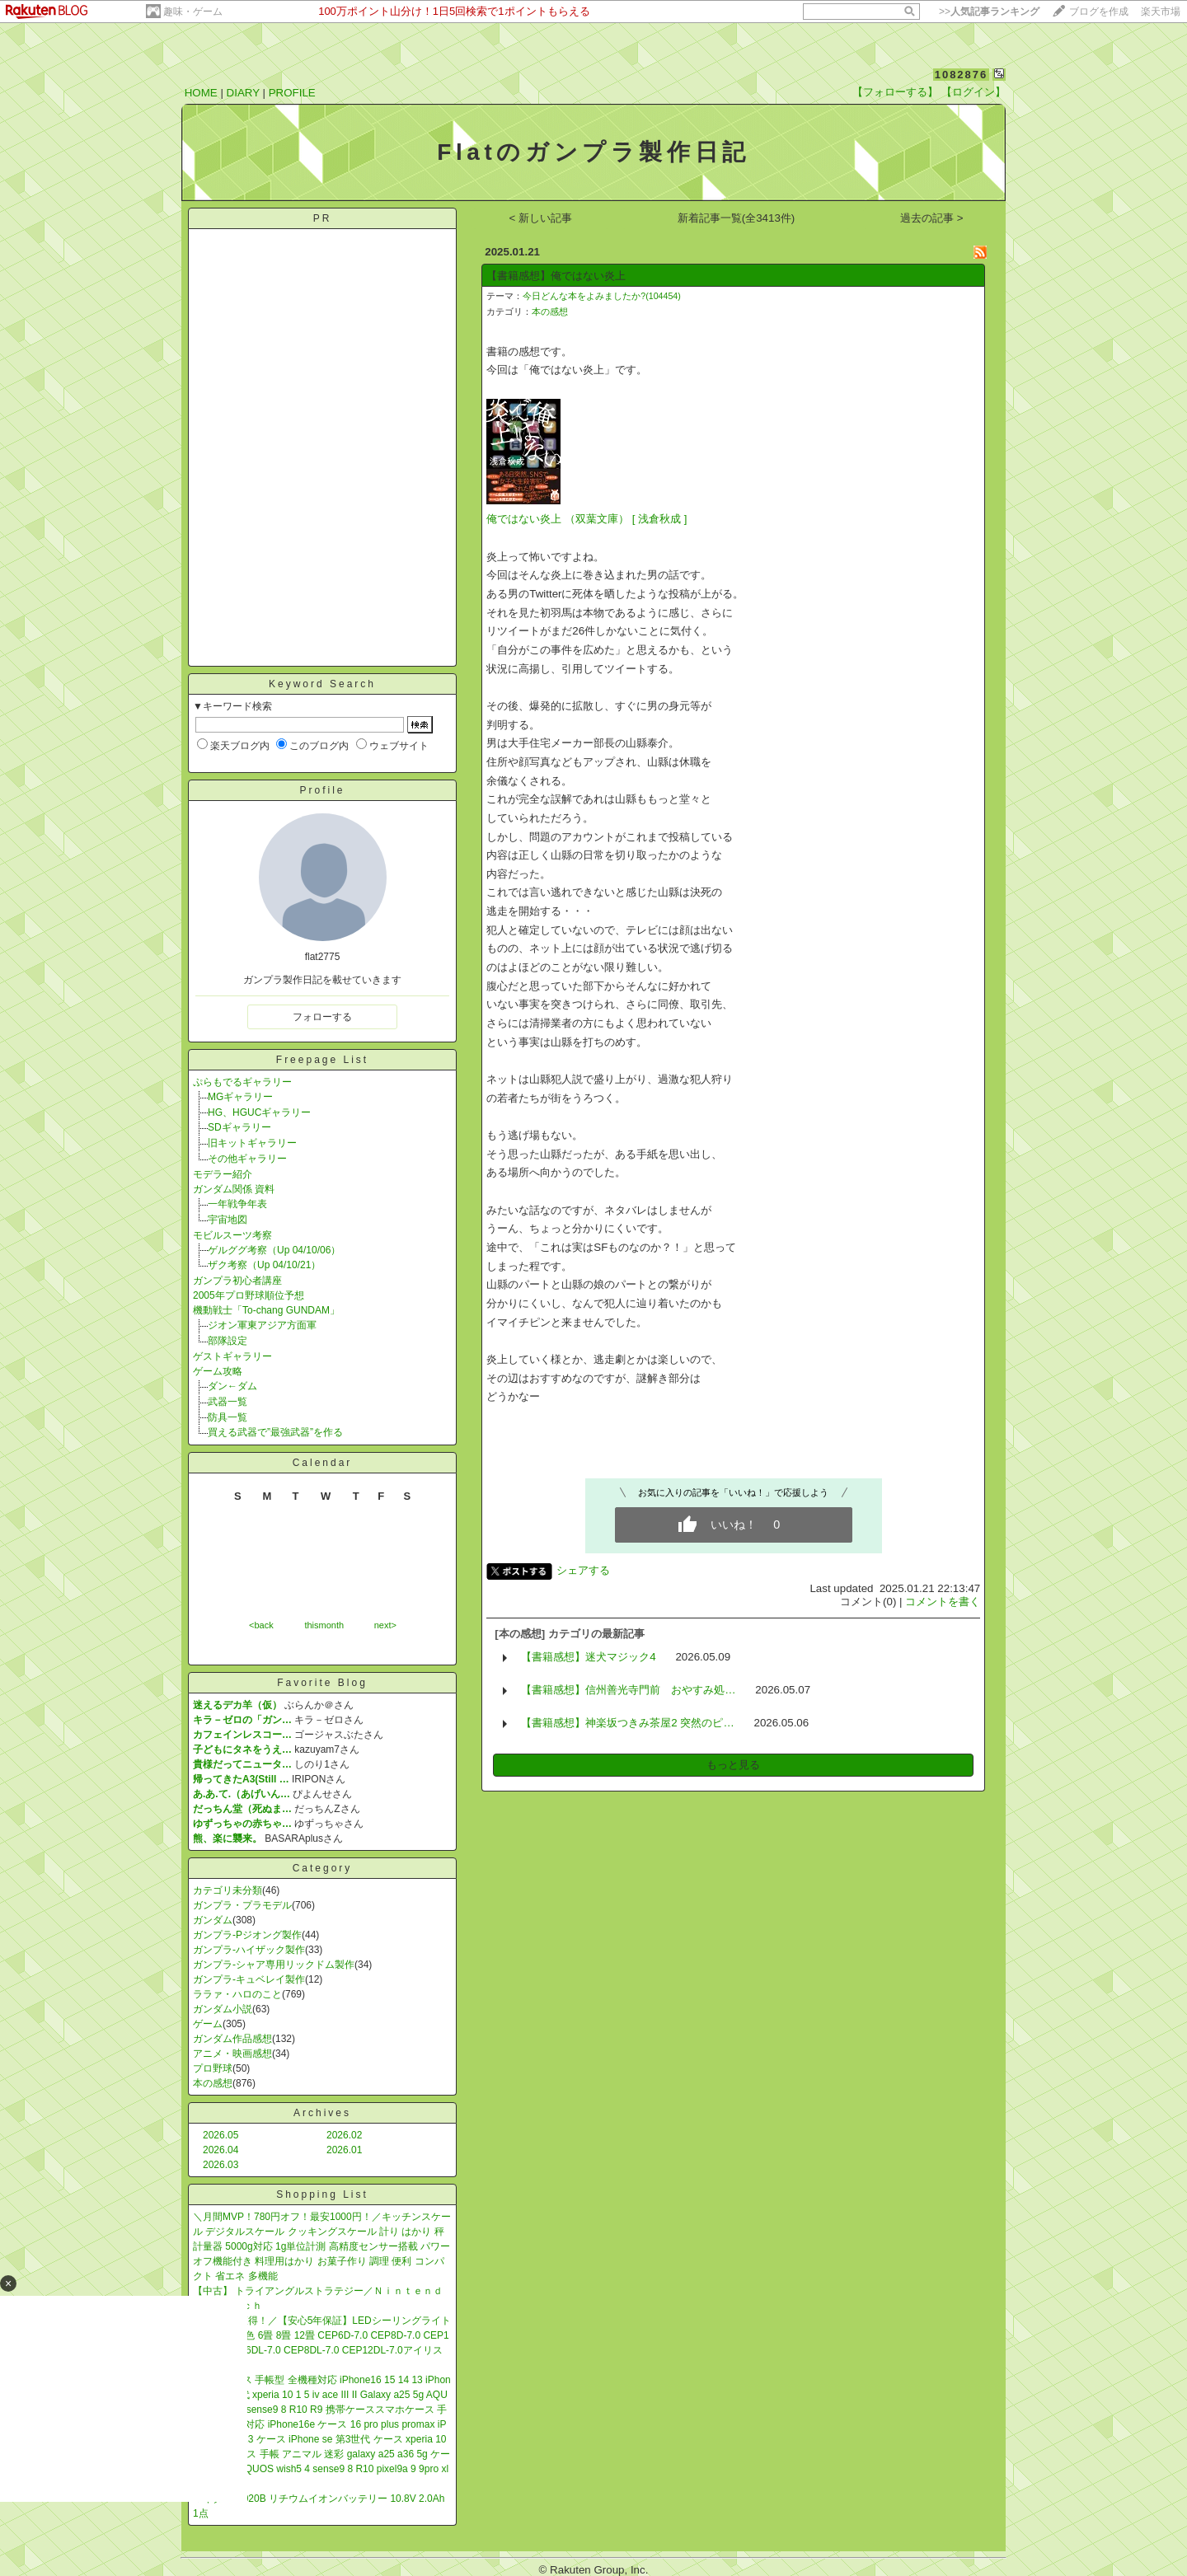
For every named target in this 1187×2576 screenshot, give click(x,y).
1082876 (961, 74)
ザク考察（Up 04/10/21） (264, 1265)
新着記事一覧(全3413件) (736, 218)
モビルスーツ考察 (232, 1235)
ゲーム (208, 2024)
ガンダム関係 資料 (233, 1189)
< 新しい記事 (541, 218)
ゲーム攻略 (217, 1371)
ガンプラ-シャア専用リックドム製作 (273, 1964)
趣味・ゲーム (193, 11)
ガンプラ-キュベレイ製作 (249, 1979)
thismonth (324, 1625)
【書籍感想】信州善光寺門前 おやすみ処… (628, 1690)
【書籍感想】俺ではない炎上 (556, 275)
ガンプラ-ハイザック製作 (249, 1949)
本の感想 (212, 2083)
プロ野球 (212, 2068)
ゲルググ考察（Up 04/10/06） (274, 1250)
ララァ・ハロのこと (237, 1994)
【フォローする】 (895, 92)
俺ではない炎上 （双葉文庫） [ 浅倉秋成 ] (586, 519)
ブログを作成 (1098, 11)
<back (261, 1625)
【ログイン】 (973, 92)
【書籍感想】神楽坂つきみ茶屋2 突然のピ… (627, 1723)
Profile (322, 790)
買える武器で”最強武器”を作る (275, 1432)
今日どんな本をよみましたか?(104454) (602, 296)
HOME (201, 93)
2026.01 (344, 2150)
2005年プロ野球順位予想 (248, 1295)
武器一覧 (227, 1401)
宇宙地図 (227, 1219)
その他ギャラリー (247, 1158)
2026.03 (220, 2165)
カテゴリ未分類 (227, 1890)
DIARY (243, 93)
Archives (322, 2113)
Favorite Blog (322, 1682)
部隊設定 (227, 1341)
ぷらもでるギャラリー (242, 1082)
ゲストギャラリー (232, 1356)
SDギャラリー (239, 1127)
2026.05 (220, 2135)
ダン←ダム (232, 1386)
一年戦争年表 (237, 1204)
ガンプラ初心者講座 (237, 1280)
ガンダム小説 (222, 2009)
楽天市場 (1160, 11)
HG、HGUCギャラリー (259, 1112)
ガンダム (212, 1920)
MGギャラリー (240, 1097)
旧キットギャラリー (252, 1143)
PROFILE (292, 93)
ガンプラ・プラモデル (242, 1905)
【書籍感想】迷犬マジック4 (588, 1657)
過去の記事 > (932, 218)
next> (385, 1625)
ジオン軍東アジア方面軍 (262, 1325)
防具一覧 (227, 1417)
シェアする (583, 1570)
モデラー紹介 (222, 1174)
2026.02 (344, 2135)
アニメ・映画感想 (232, 2053)
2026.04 (220, 2150)
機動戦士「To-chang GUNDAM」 (266, 1310)
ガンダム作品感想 (232, 2038)
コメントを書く (942, 1601)
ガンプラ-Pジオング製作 (247, 1935)
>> (989, 11)
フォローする (322, 1017)
